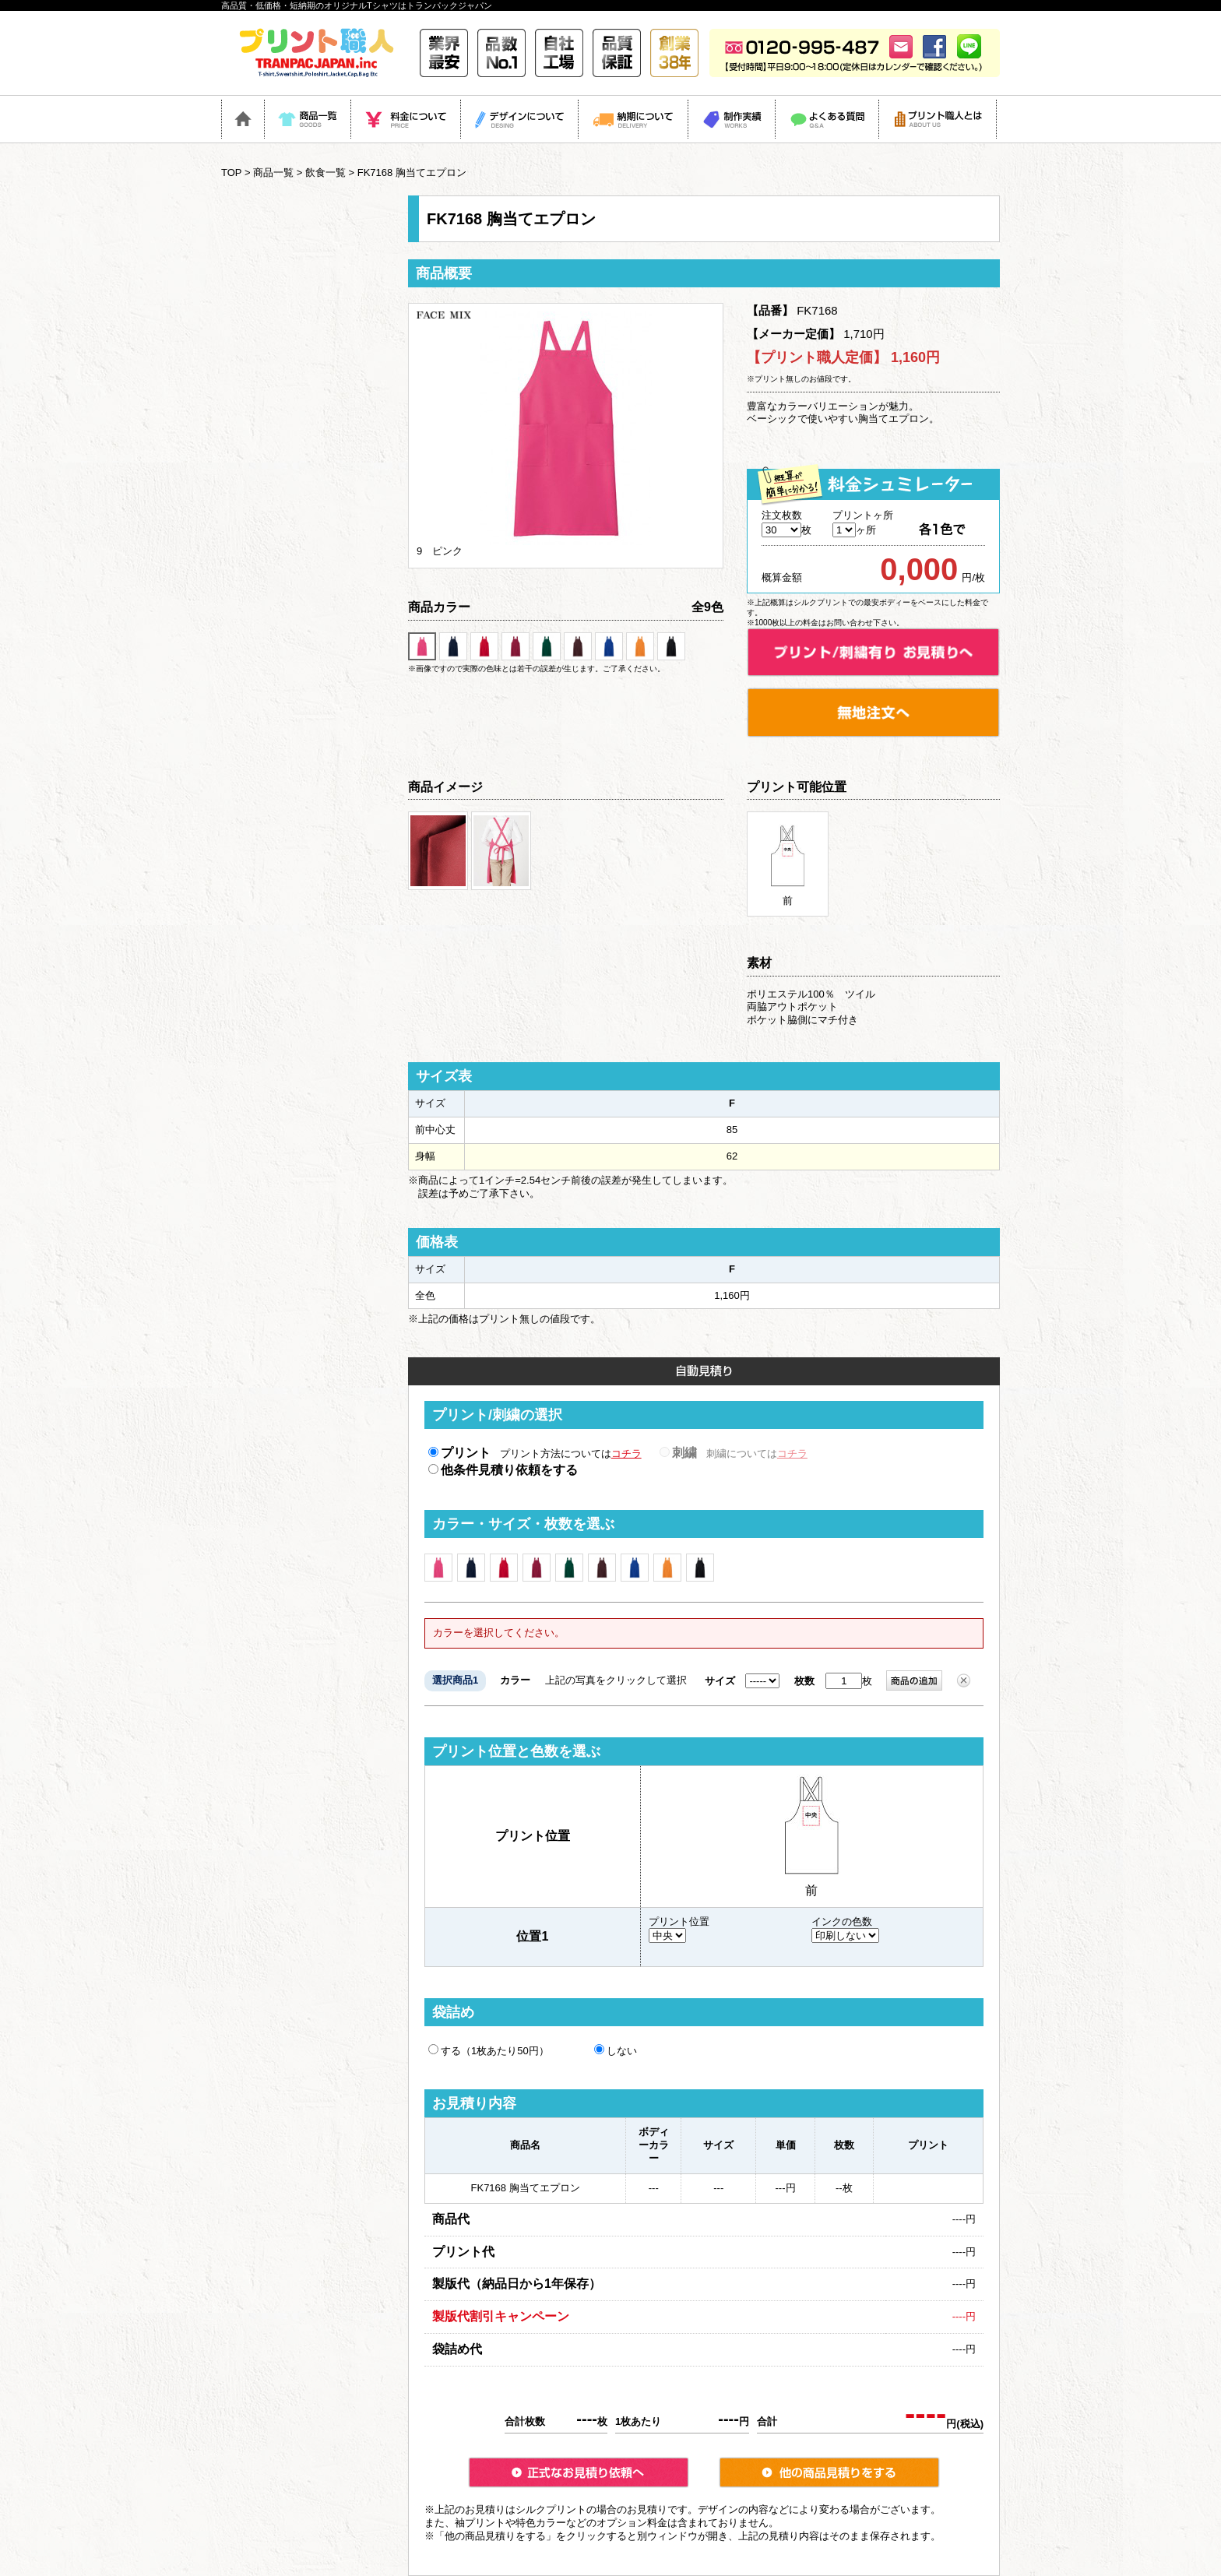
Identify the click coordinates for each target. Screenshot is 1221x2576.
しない (615, 2050)
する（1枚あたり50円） (488, 2050)
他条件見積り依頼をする (503, 1469)
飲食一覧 (325, 172)
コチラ (626, 1453)
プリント (459, 1452)
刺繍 (678, 1452)
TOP (231, 172)
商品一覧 (273, 172)
